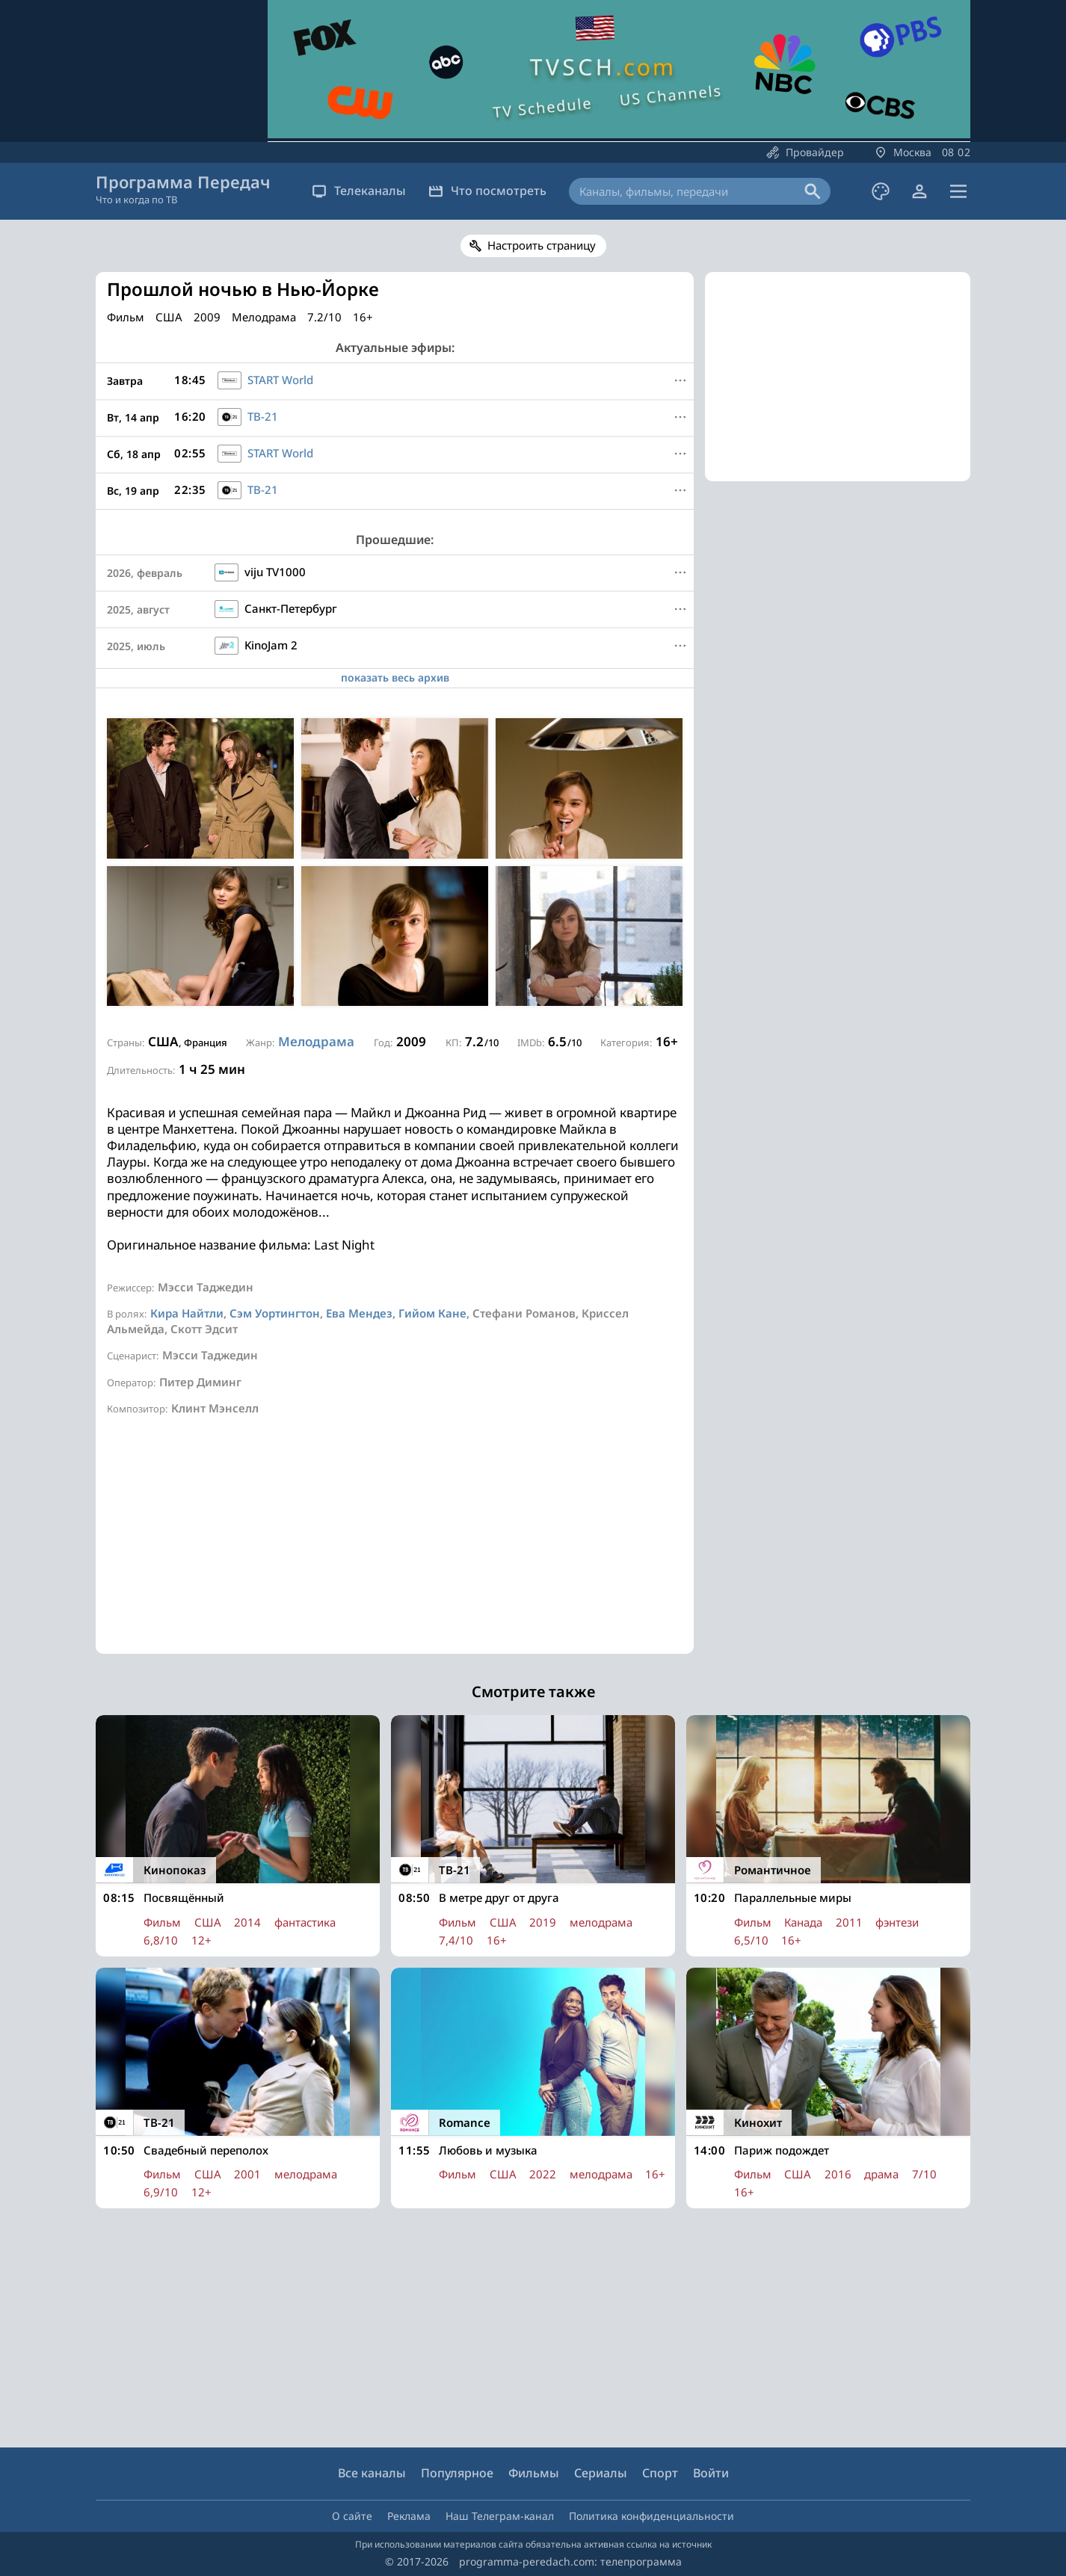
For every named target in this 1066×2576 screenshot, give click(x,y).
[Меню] (680, 380)
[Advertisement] (395, 1549)
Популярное (457, 2473)
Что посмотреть (487, 190)
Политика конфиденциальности (651, 2516)
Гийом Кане (432, 1313)
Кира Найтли (187, 1313)
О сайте (352, 2516)
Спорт (660, 2473)
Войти (711, 2473)
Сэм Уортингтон (274, 1313)
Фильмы (533, 2473)
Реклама (409, 2516)
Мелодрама (316, 1041)
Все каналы (372, 2473)
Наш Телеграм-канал (500, 2516)
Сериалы (600, 2473)
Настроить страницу (541, 245)
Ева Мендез (359, 1313)
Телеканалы (359, 190)
